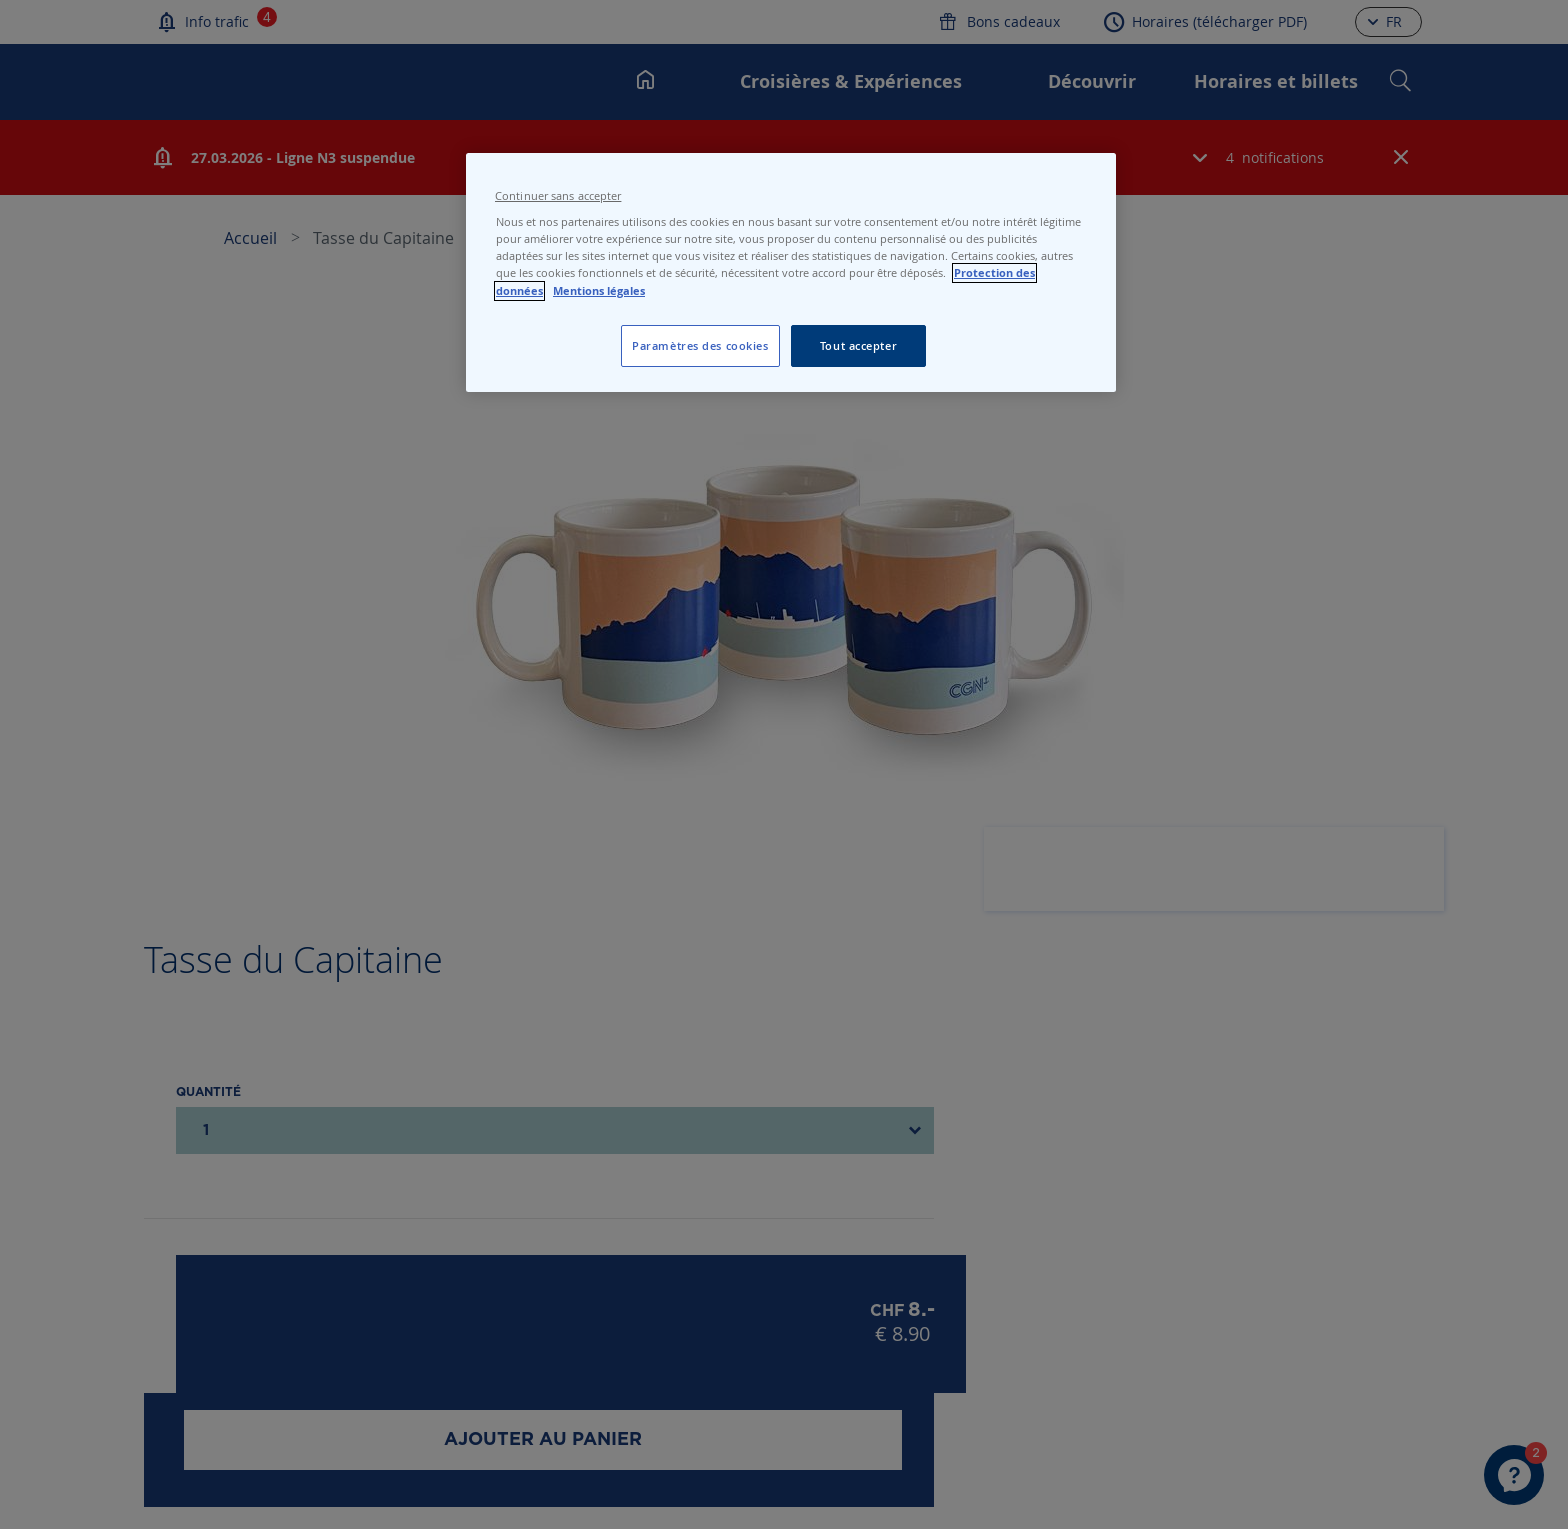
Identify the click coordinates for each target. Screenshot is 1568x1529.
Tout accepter (858, 345)
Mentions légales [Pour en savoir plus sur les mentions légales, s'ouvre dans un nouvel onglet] (599, 291)
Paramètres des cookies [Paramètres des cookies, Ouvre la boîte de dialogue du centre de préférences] (700, 345)
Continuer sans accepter (558, 196)
